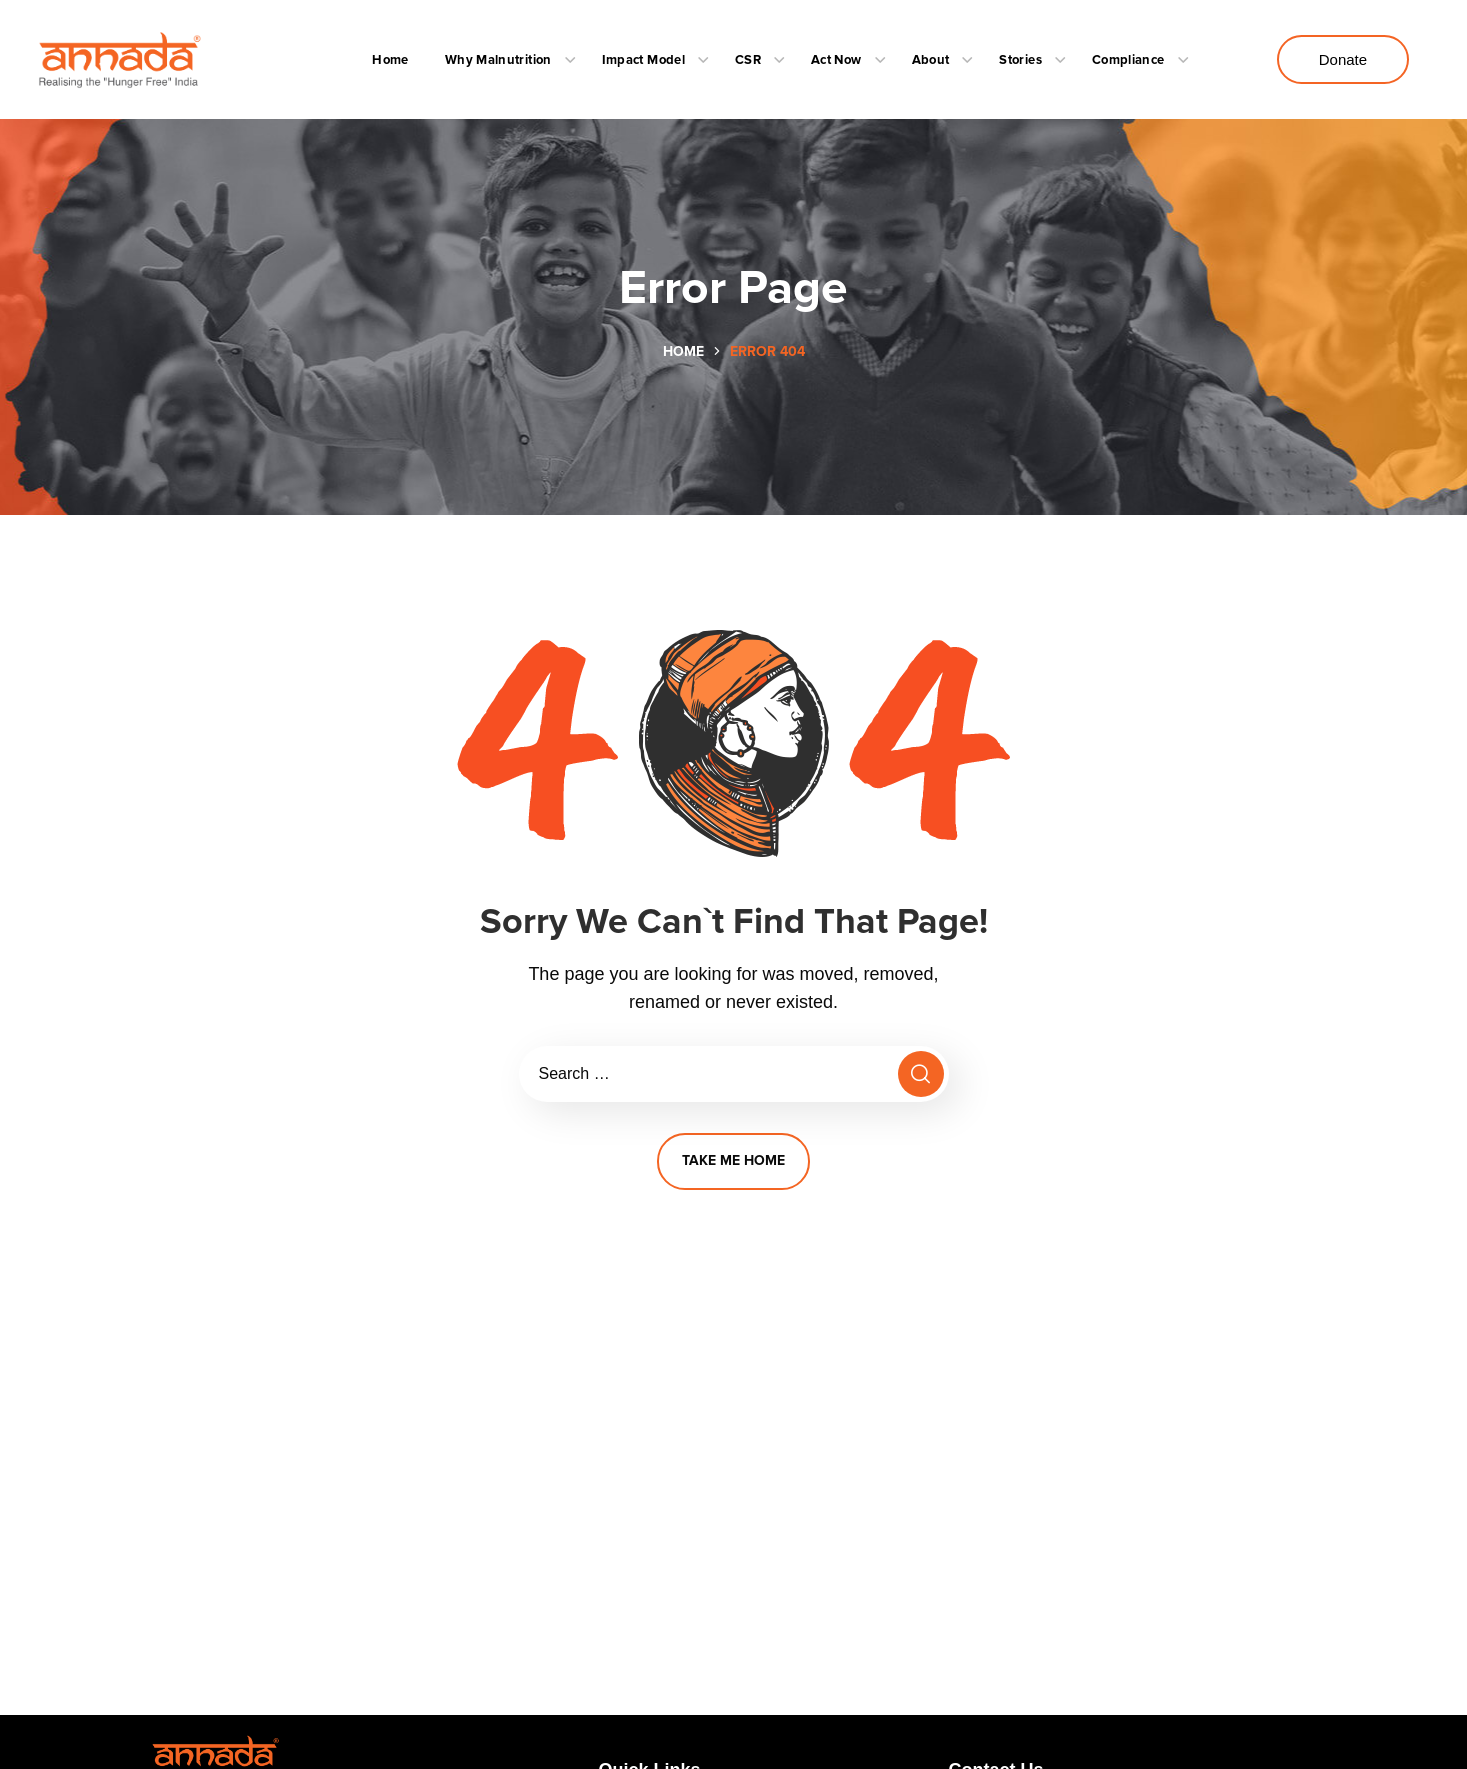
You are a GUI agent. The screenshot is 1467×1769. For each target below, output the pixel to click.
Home (683, 351)
